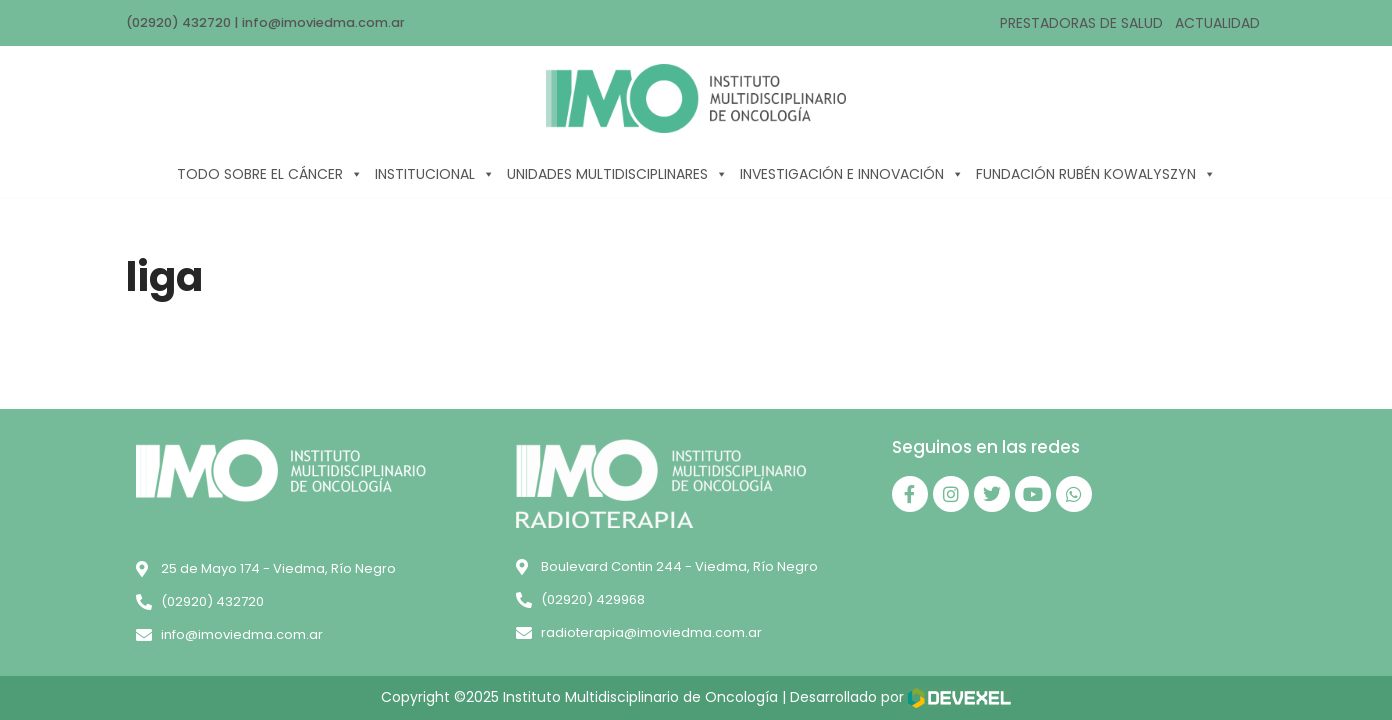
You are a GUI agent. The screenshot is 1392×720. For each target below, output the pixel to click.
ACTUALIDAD (1217, 23)
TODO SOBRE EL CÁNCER (270, 174)
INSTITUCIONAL (435, 174)
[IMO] (696, 98)
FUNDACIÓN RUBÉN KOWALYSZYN (1096, 174)
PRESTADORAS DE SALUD (1081, 23)
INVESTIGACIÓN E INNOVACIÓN (852, 174)
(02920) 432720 (178, 22)
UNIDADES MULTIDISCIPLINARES (617, 174)
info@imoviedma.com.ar (323, 22)
